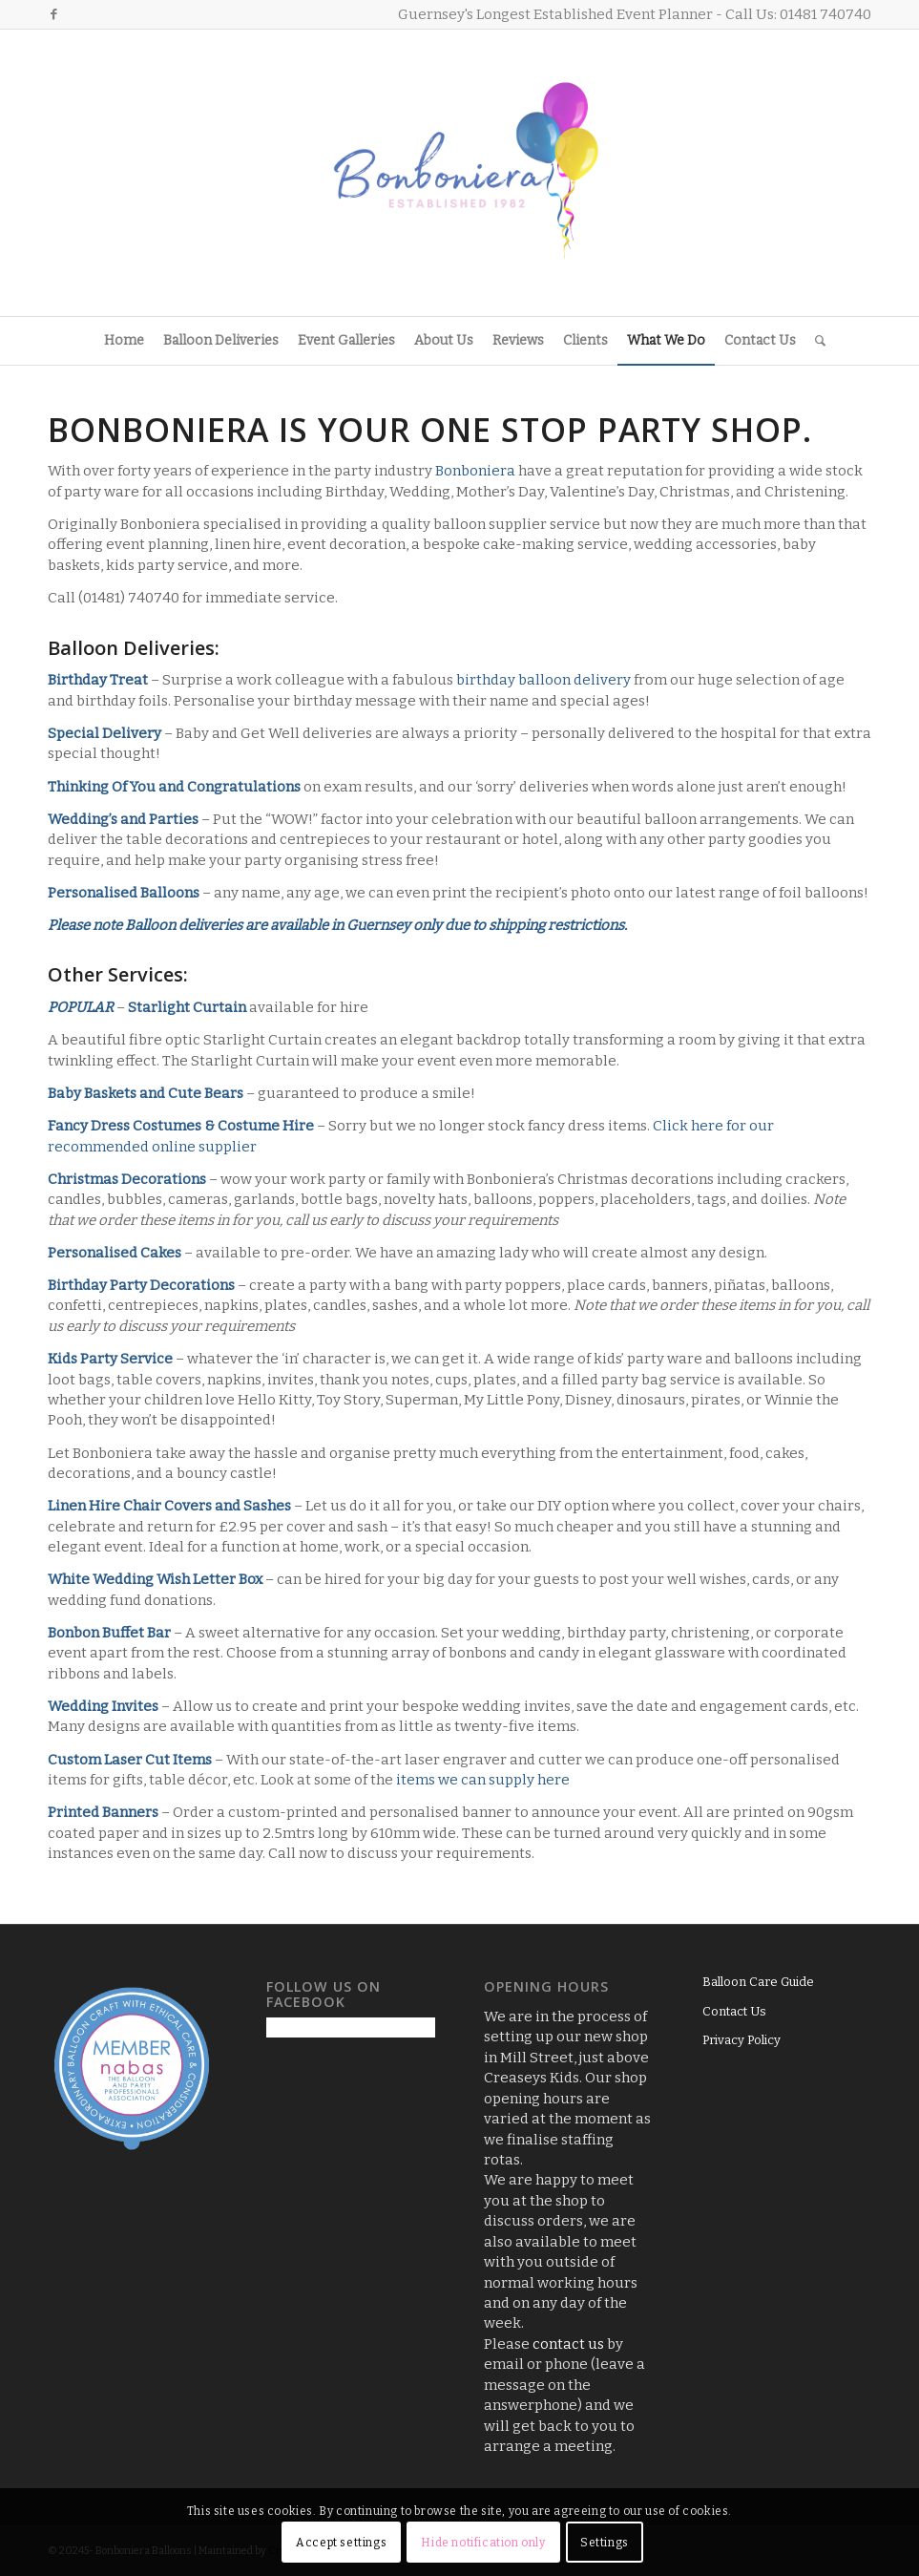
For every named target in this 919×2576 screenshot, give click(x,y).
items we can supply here (483, 1779)
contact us (568, 2344)
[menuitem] (124, 341)
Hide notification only (483, 2542)
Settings (604, 2542)
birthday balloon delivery (543, 679)
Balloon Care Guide (758, 1981)
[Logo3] (460, 173)
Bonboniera (475, 470)
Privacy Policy (741, 2040)
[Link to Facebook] (53, 14)
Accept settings (341, 2542)
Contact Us (734, 2011)
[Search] (815, 341)
